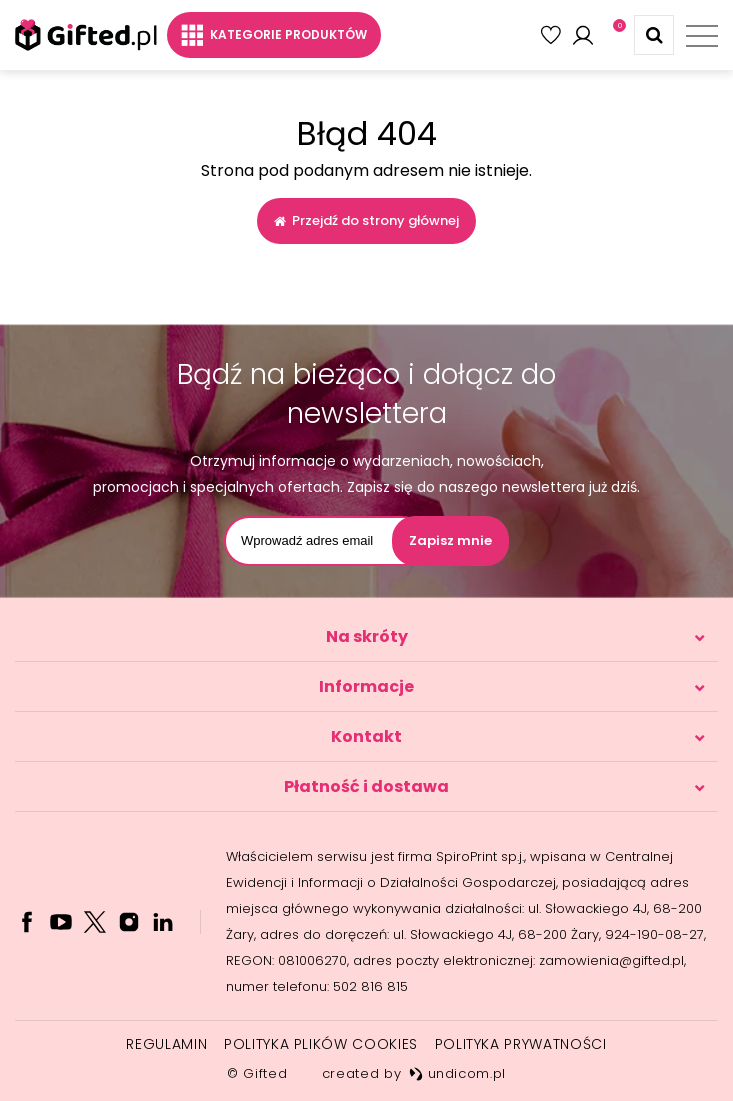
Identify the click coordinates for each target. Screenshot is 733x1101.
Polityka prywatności (521, 1044)
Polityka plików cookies (321, 1044)
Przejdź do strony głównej (366, 220)
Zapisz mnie (450, 540)
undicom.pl (457, 1073)
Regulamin (166, 1044)
